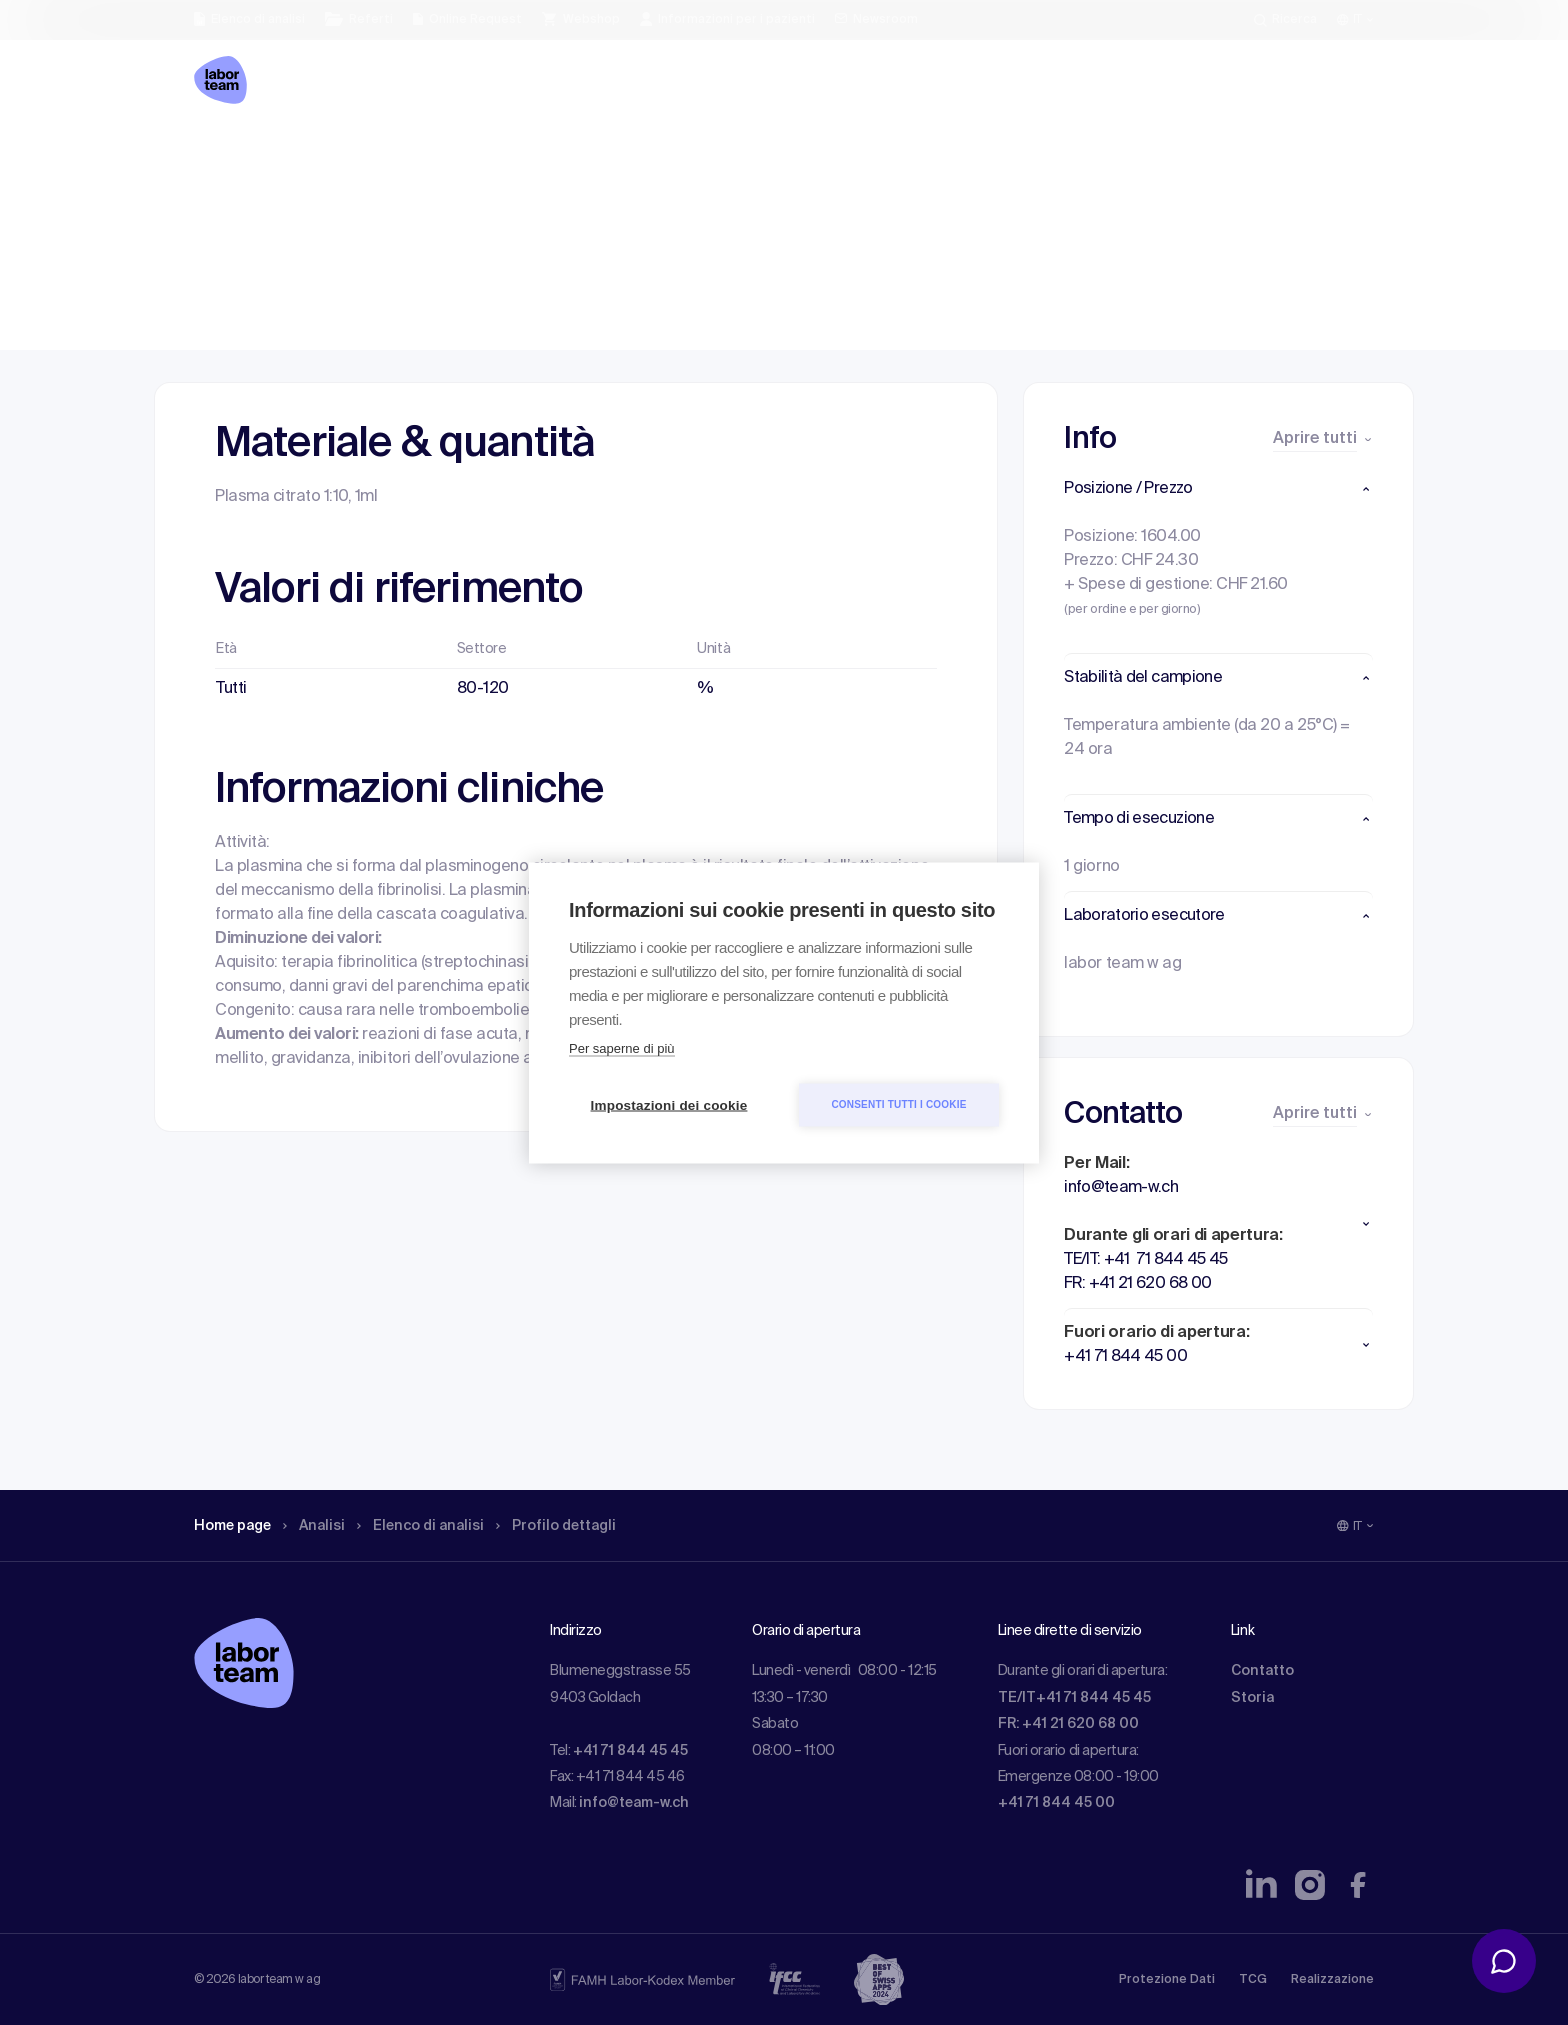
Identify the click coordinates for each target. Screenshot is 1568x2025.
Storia (1252, 1698)
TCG (1253, 1980)
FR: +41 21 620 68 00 (1068, 1724)
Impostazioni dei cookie (669, 1104)
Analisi (327, 155)
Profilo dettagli (591, 155)
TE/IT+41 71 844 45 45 (1074, 1698)
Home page (238, 155)
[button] (1218, 489)
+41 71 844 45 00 (1056, 1803)
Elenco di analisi (443, 155)
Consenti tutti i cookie (898, 1104)
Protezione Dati (1167, 1980)
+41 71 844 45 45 (630, 1751)
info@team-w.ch (634, 1803)
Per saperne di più (622, 1047)
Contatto (1262, 1671)
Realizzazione (1332, 1980)
